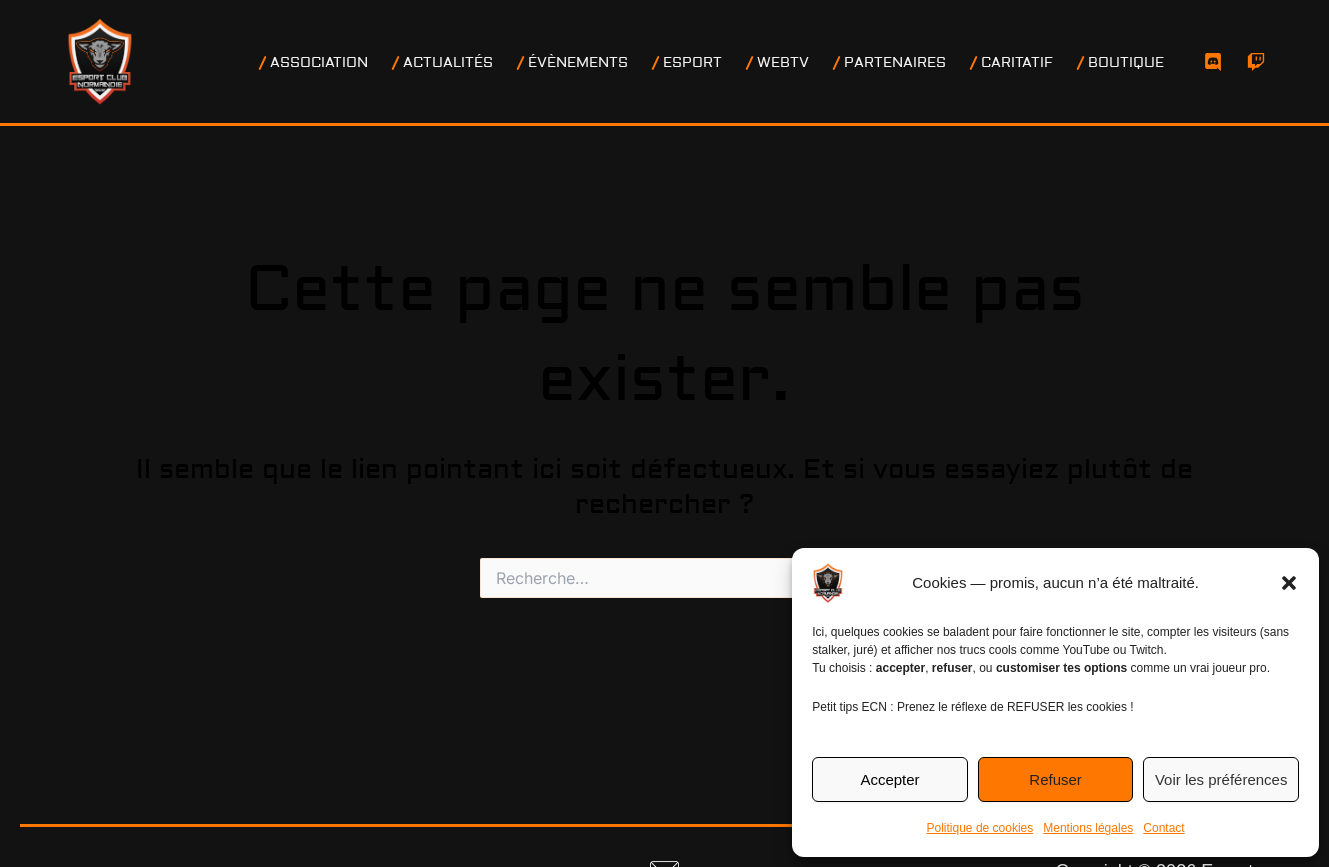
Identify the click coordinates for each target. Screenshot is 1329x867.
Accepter (889, 779)
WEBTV (807, 63)
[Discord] (1213, 62)
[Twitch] (1256, 62)
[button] (1289, 583)
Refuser (1055, 779)
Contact (1163, 828)
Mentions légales (1088, 828)
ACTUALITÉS (490, 63)
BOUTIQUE (1132, 63)
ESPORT (722, 63)
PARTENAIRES (913, 63)
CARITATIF (1029, 63)
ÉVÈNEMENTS (614, 63)
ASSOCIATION (367, 63)
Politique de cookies (980, 828)
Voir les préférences (1221, 779)
